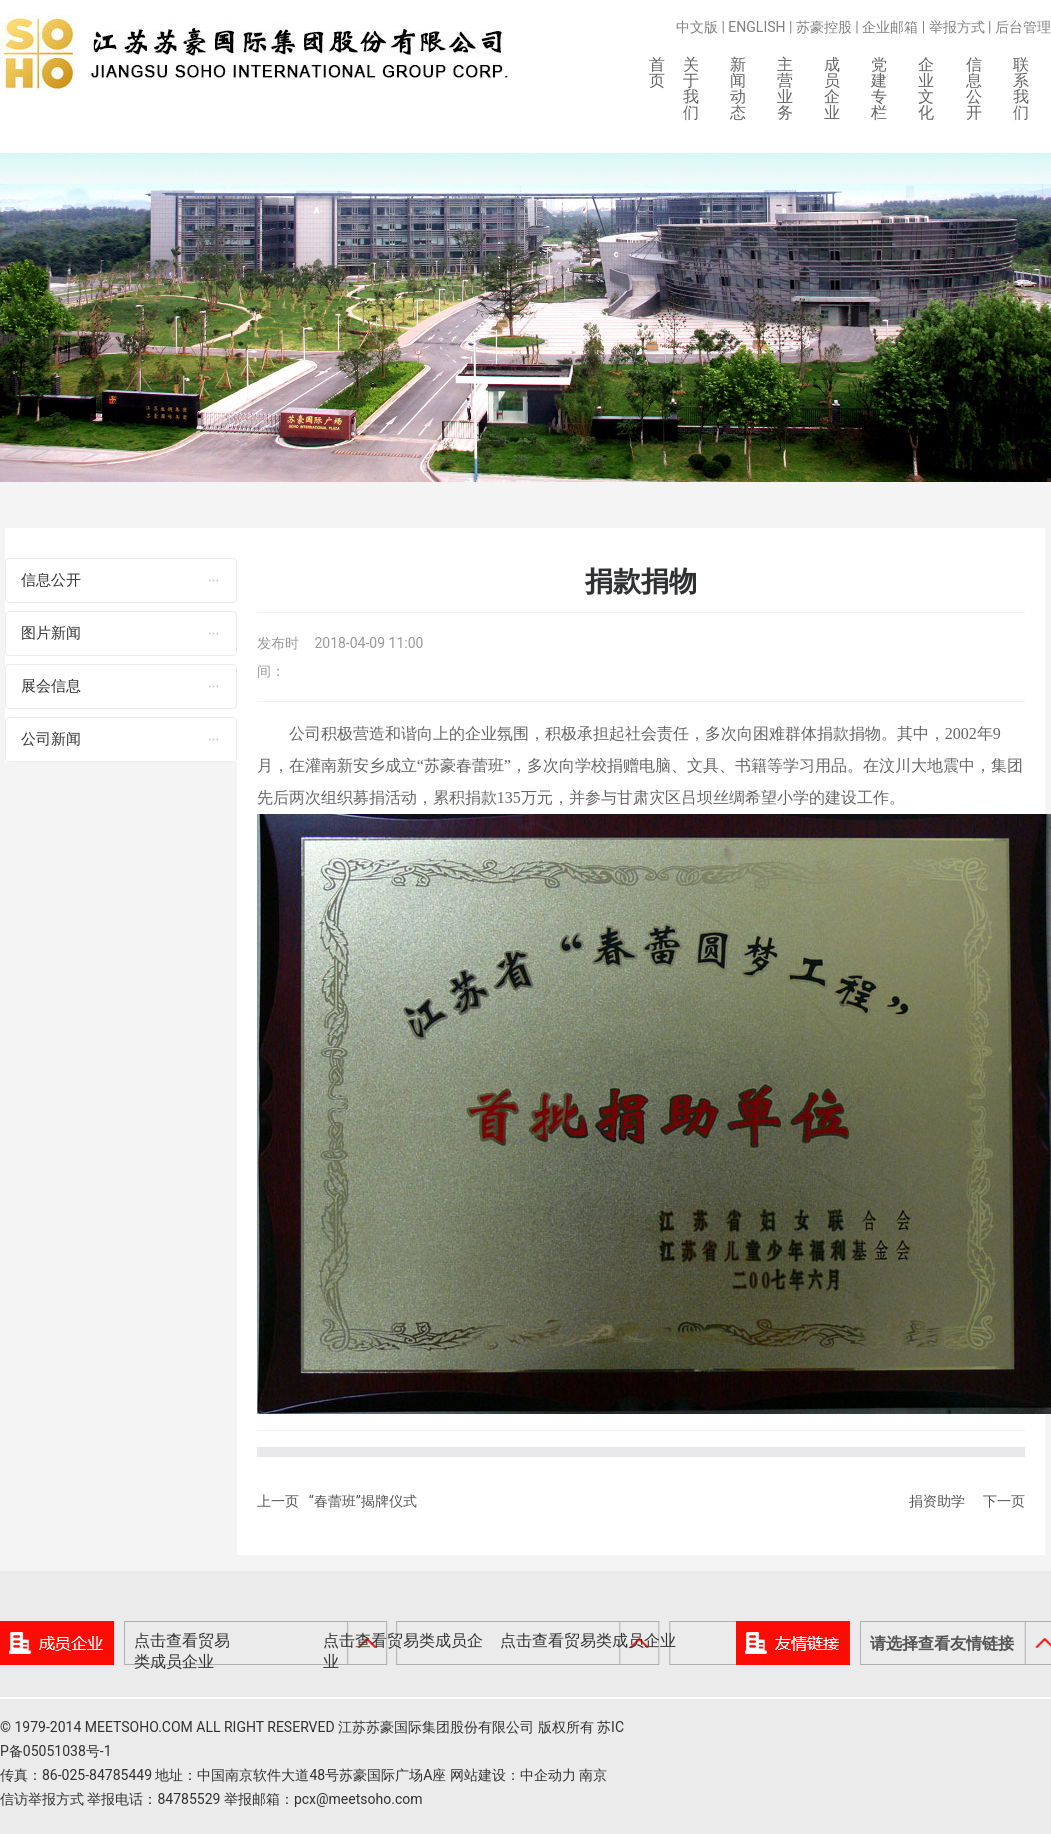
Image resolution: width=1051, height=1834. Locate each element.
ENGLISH (756, 27)
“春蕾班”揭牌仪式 (363, 1505)
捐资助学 (937, 1505)
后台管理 (1023, 27)
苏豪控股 (824, 27)
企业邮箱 (890, 27)
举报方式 (957, 27)
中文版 (697, 27)
